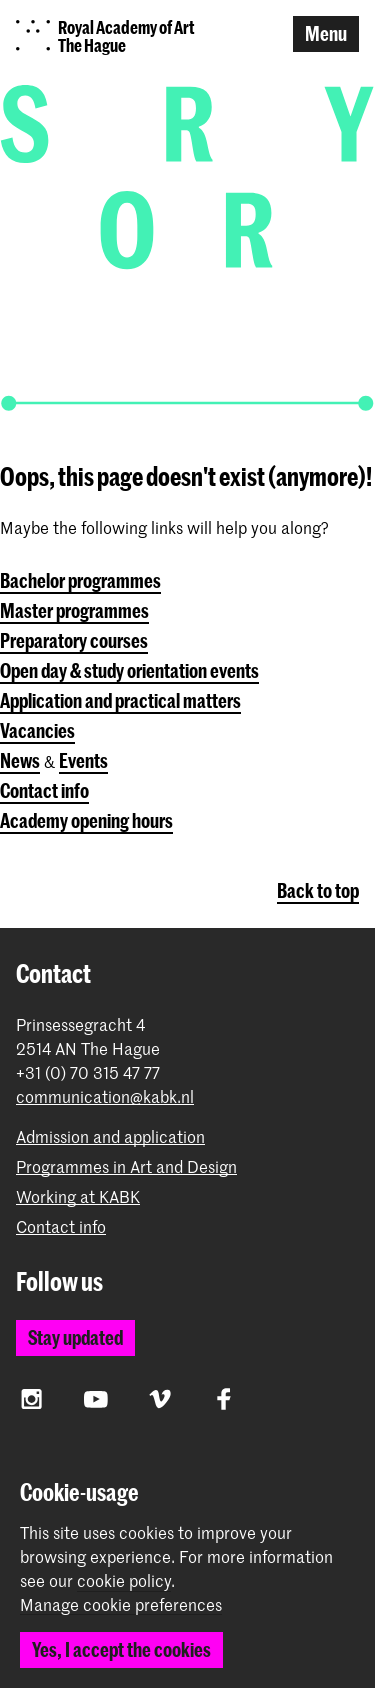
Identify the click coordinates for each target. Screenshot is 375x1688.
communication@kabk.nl (105, 1096)
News (20, 760)
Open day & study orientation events (129, 670)
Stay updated (75, 1337)
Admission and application (110, 1136)
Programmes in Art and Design (126, 1166)
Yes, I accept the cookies (121, 1649)
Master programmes (74, 610)
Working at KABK (78, 1196)
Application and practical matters (120, 700)
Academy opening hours (86, 820)
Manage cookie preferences (121, 1605)
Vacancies (37, 730)
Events (83, 760)
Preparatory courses (74, 640)
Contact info (44, 790)
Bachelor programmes (80, 580)
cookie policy (124, 1580)
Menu (326, 33)
